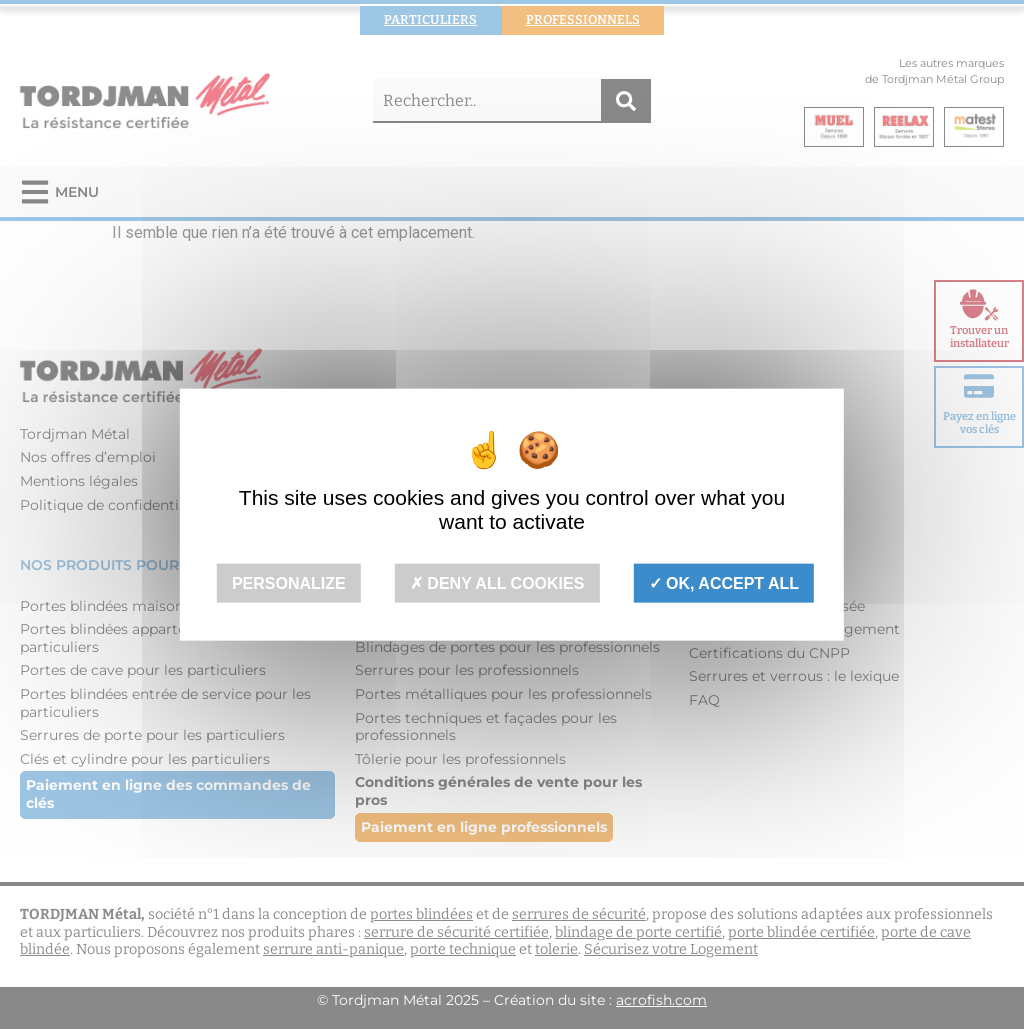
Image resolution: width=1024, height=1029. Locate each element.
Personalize (289, 583)
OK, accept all (724, 583)
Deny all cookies (497, 583)
